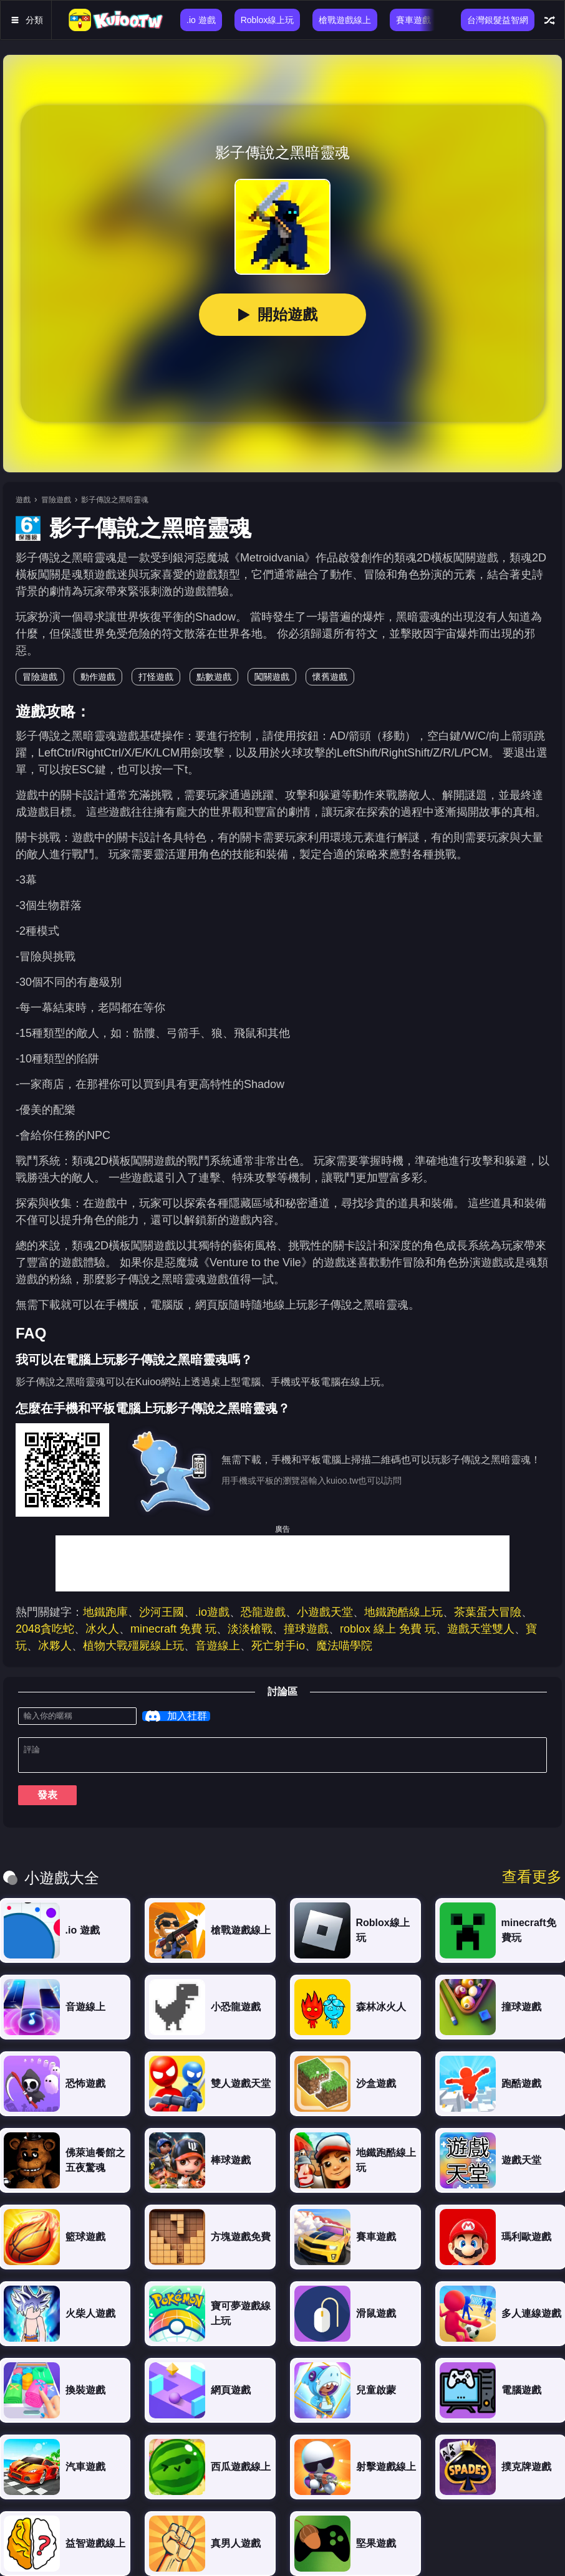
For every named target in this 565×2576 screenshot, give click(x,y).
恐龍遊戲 (263, 1612)
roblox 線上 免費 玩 (388, 1629)
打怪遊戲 (155, 677)
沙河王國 (161, 1612)
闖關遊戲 (271, 677)
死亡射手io (278, 1645)
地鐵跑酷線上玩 (403, 1612)
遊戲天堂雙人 (480, 1629)
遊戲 (23, 499)
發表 (47, 1800)
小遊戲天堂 (325, 1612)
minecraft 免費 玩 (173, 1629)
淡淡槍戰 (250, 1629)
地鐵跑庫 (105, 1612)
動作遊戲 (97, 677)
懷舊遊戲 (329, 677)
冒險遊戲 (56, 499)
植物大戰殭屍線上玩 (133, 1645)
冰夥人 (55, 1645)
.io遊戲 (212, 1612)
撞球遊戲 (306, 1629)
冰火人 (102, 1629)
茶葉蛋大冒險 (487, 1612)
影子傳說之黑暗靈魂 (114, 499)
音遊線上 (217, 1645)
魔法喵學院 (344, 1645)
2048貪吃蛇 (45, 1629)
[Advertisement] (282, 1563)
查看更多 (532, 1881)
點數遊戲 (213, 677)
